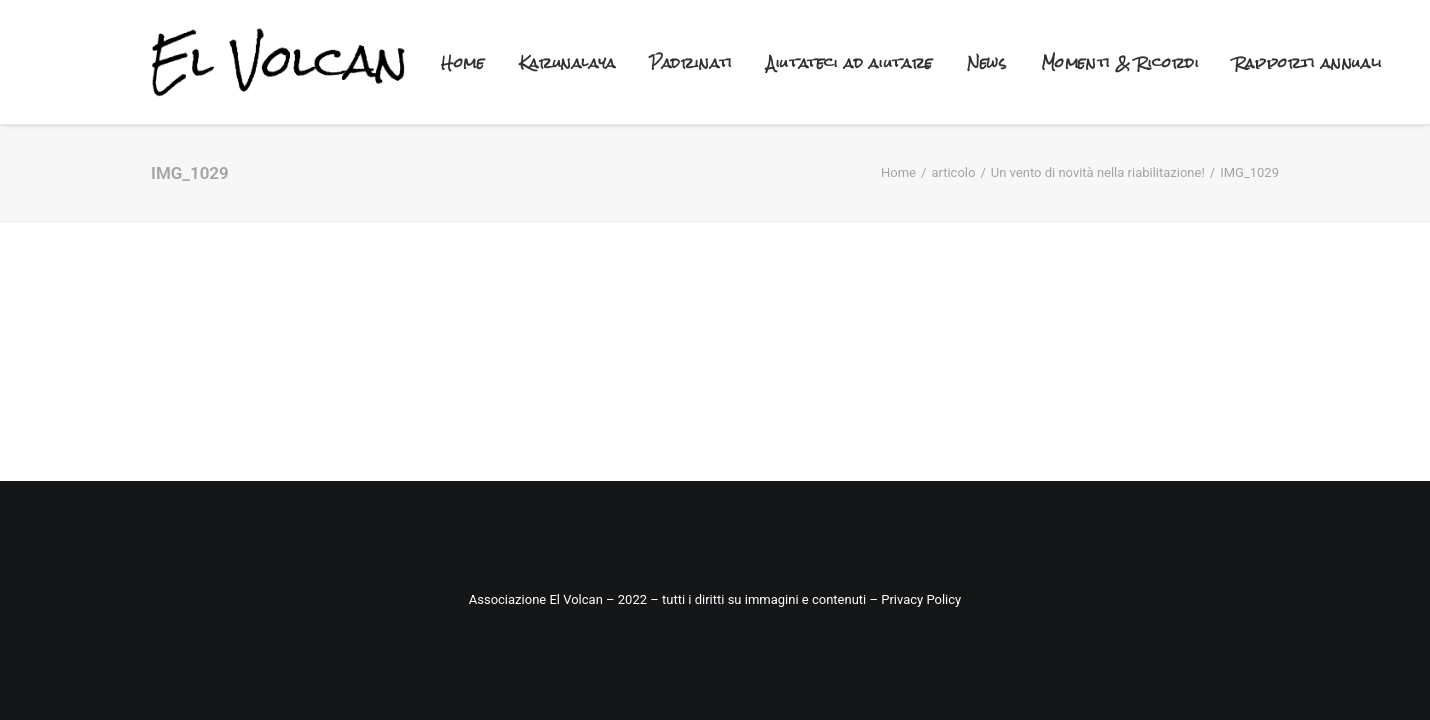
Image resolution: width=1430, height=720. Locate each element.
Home (463, 62)
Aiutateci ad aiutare (850, 62)
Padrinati (691, 62)
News (987, 62)
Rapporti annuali (1308, 62)
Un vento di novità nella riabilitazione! (1098, 172)
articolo (953, 172)
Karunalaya (568, 62)
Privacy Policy (919, 599)
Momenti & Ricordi (1120, 62)
